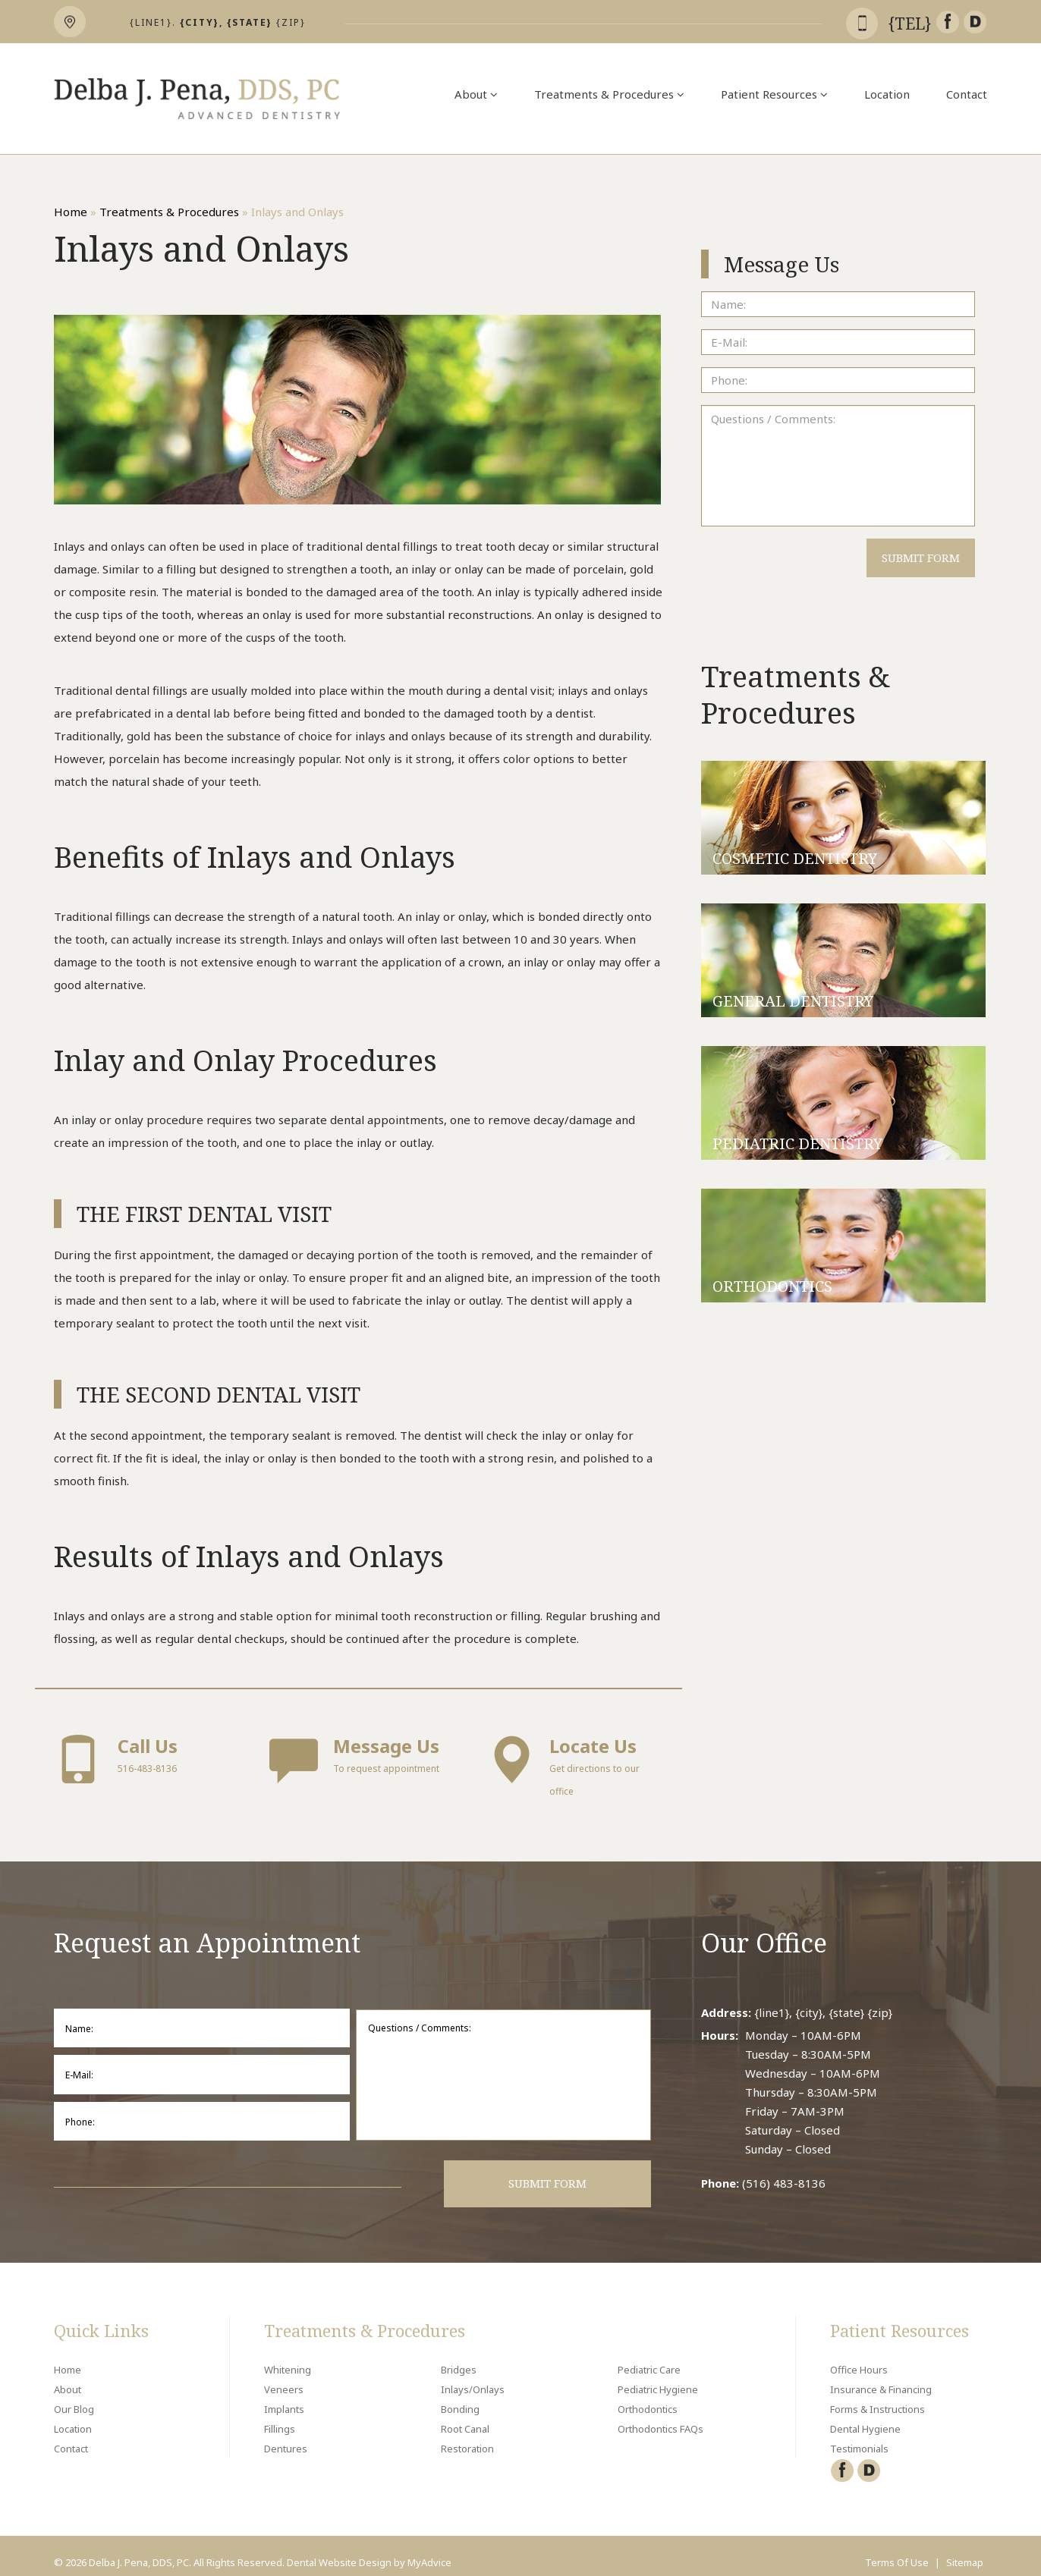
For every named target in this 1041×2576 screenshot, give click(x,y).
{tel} (912, 23)
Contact (966, 94)
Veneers (283, 2376)
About (476, 94)
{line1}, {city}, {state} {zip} (823, 1999)
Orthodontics (648, 2396)
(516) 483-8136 (784, 2170)
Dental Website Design (339, 2549)
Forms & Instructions (877, 2396)
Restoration (467, 2435)
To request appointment (358, 1757)
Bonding (460, 2396)
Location (887, 94)
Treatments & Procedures (609, 94)
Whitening (287, 2357)
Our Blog (74, 2396)
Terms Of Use (897, 2549)
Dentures (285, 2435)
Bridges (458, 2357)
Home (70, 211)
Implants (284, 2396)
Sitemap (964, 2549)
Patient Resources (774, 94)
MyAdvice (429, 2549)
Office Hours (859, 2357)
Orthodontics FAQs (660, 2416)
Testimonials (859, 2435)
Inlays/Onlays (473, 2376)
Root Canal (465, 2416)
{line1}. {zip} (218, 22)
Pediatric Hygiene (658, 2376)
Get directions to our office (574, 1766)
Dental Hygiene (865, 2416)
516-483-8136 (142, 1757)
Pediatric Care (649, 2357)
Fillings (279, 2416)
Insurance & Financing (881, 2376)
